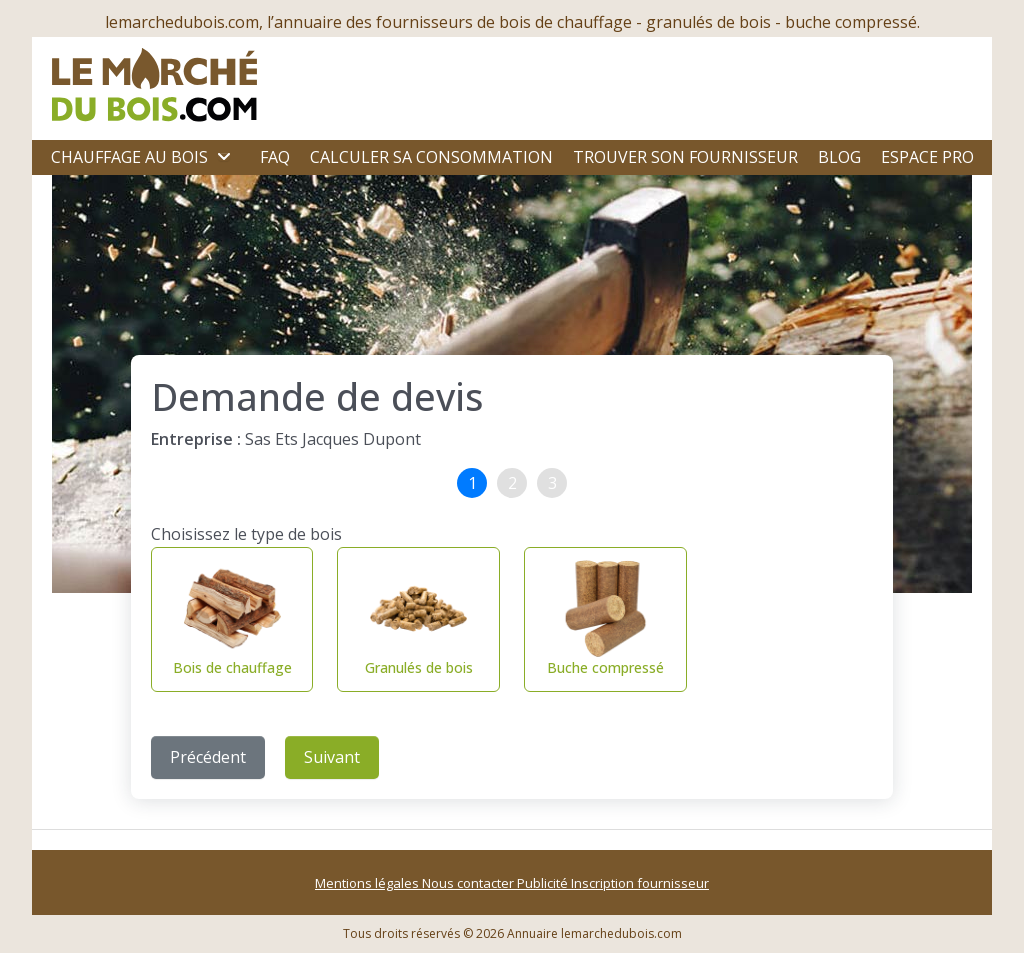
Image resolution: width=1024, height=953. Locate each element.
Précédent (208, 757)
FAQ (275, 157)
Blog (839, 157)
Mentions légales (368, 883)
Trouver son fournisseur (685, 157)
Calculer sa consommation (431, 157)
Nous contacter (469, 883)
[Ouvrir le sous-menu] (224, 157)
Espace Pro (927, 157)
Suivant (332, 757)
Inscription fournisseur (640, 883)
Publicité (544, 883)
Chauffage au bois (129, 157)
